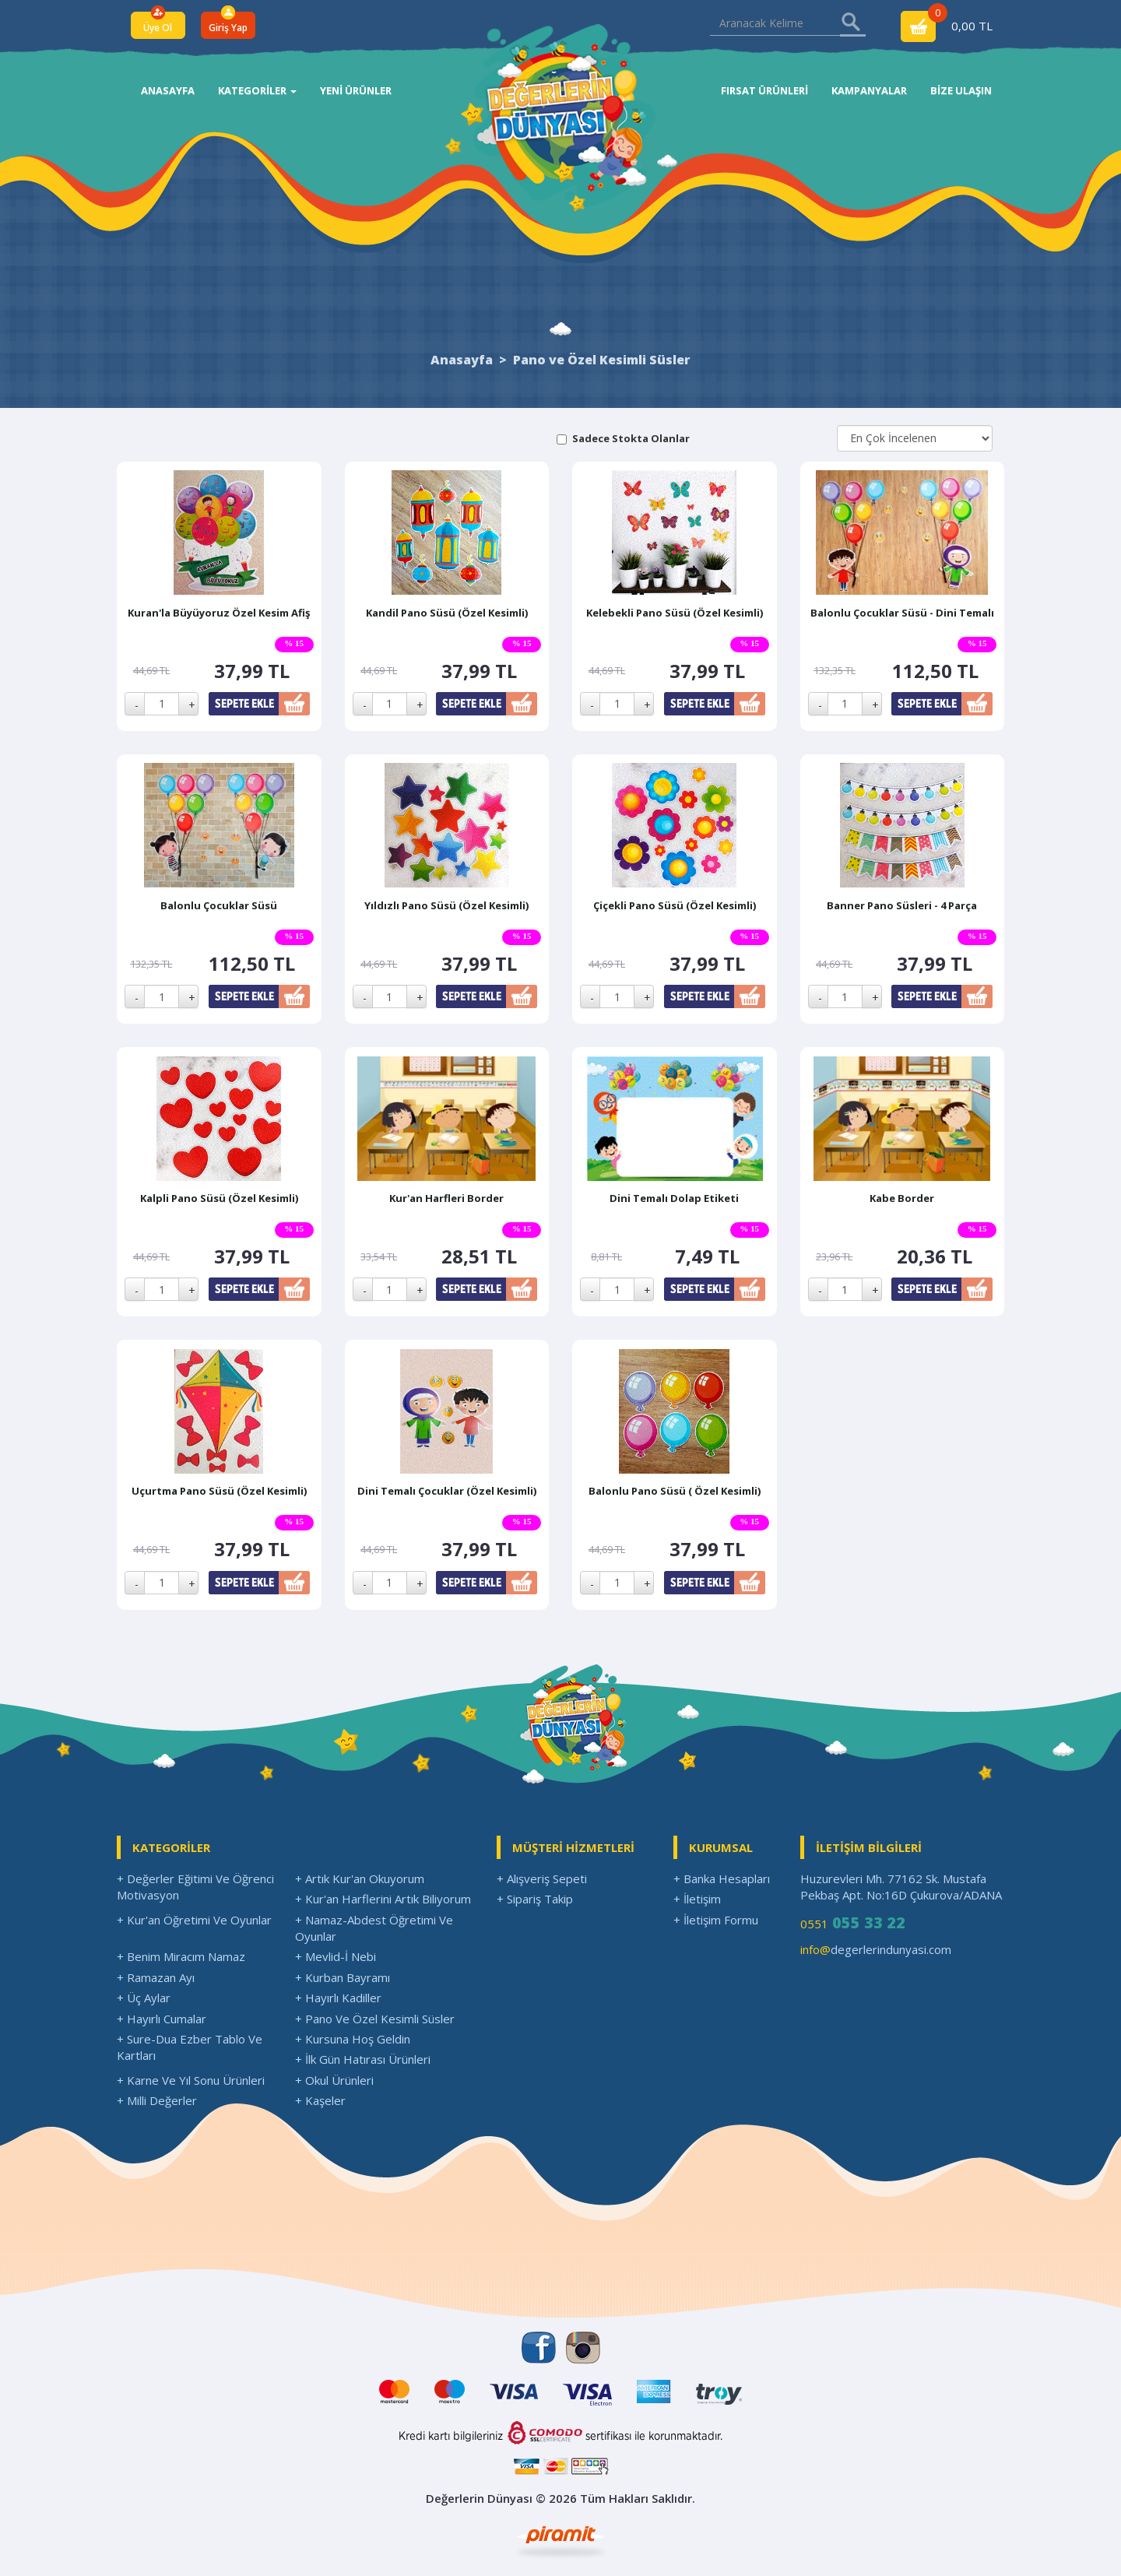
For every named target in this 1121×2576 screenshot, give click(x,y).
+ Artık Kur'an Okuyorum (359, 1878)
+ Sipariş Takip (535, 1899)
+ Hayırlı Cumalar (161, 2018)
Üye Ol (157, 27)
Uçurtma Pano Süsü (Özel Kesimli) (219, 1491)
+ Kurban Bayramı (342, 1977)
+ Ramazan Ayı (156, 1977)
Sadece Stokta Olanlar (631, 438)
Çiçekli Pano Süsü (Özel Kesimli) (674, 905)
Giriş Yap (228, 27)
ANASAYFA (168, 90)
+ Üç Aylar (143, 1997)
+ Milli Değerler (157, 2100)
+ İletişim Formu (715, 1920)
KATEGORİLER (257, 90)
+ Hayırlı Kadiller (338, 1997)
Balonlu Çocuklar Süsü (218, 905)
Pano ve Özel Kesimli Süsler (602, 359)
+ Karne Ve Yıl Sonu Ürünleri (191, 2080)
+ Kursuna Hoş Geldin (352, 2039)
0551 (852, 1922)
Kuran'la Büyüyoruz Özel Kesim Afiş (219, 613)
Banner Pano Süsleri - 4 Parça (902, 905)
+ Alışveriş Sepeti (542, 1878)
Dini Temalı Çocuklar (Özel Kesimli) (446, 1491)
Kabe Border (902, 1198)
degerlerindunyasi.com (875, 1949)
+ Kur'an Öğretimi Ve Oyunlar (194, 1920)
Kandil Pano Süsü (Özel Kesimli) (447, 613)
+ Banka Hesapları (721, 1878)
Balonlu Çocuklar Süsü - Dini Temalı (902, 613)
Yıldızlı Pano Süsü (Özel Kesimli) (446, 905)
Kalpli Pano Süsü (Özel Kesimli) (219, 1198)
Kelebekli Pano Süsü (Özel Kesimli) (674, 613)
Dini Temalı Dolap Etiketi (674, 1198)
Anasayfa (461, 359)
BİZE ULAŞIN (961, 90)
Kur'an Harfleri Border (446, 1198)
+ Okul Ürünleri (334, 2080)
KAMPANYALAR (869, 90)
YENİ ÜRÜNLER (356, 90)
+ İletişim (697, 1899)
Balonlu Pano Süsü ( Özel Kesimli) (675, 1491)
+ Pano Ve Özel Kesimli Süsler (375, 2018)
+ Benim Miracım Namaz (181, 1956)
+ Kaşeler (320, 2100)
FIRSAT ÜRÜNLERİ (764, 90)
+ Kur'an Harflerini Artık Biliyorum (383, 1899)
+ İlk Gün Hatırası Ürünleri (362, 2059)
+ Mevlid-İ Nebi (335, 1956)
